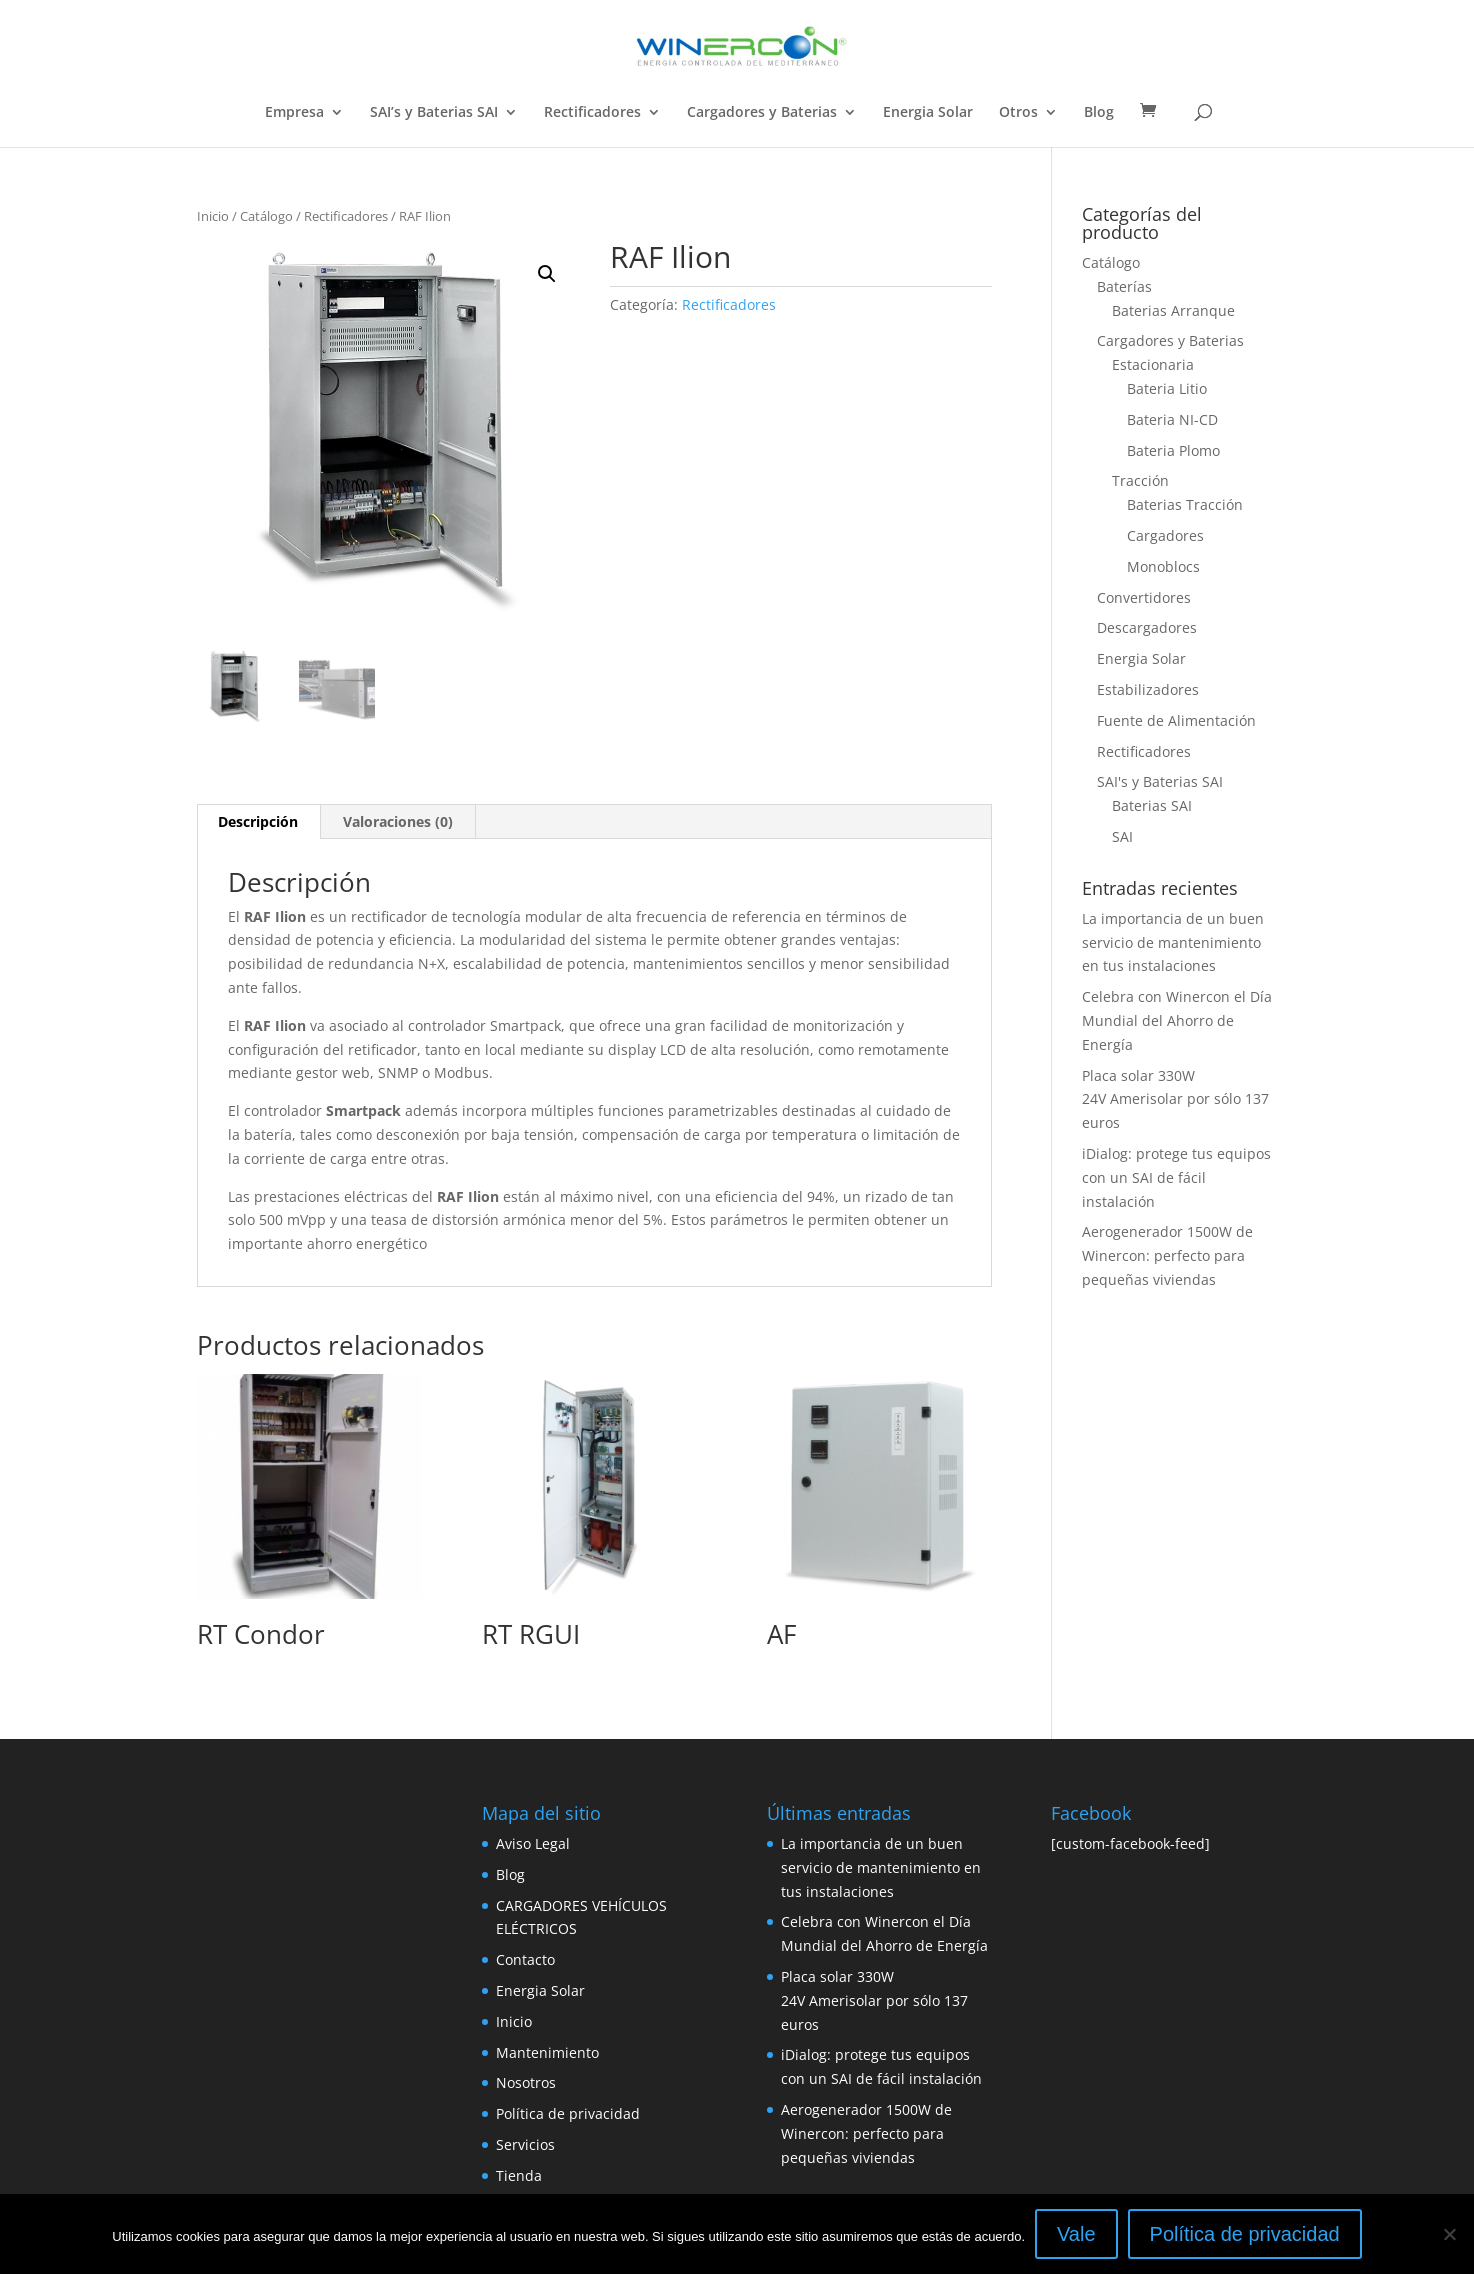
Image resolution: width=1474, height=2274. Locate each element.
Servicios (525, 2144)
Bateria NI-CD (1172, 419)
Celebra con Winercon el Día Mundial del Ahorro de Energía (1177, 1020)
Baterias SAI (1152, 805)
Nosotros (526, 2082)
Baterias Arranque (1173, 310)
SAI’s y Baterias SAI (434, 113)
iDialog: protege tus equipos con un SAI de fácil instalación (1176, 1177)
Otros (1018, 113)
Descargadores (1147, 627)
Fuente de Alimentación (1176, 720)
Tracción (1140, 480)
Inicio (213, 216)
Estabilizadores (1148, 689)
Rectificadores (592, 113)
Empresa (294, 113)
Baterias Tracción (1185, 504)
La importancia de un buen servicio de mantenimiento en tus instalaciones (1173, 942)
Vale (1076, 2234)
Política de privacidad (568, 2113)
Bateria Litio (1167, 388)
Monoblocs (1163, 566)
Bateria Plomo (1173, 450)
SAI (1122, 836)
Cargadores (1165, 535)
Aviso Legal (533, 1843)
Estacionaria (1153, 364)
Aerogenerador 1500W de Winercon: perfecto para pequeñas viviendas (1167, 1255)
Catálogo (266, 216)
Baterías (1124, 286)
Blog (1099, 113)
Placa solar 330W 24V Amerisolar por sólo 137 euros (1175, 1099)
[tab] (258, 822)
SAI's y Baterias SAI (1160, 781)
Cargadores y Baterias (762, 113)
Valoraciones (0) (398, 821)
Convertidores (1144, 597)
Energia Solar (928, 113)
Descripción (258, 821)
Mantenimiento (547, 2052)
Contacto (525, 1959)
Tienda (519, 2175)
